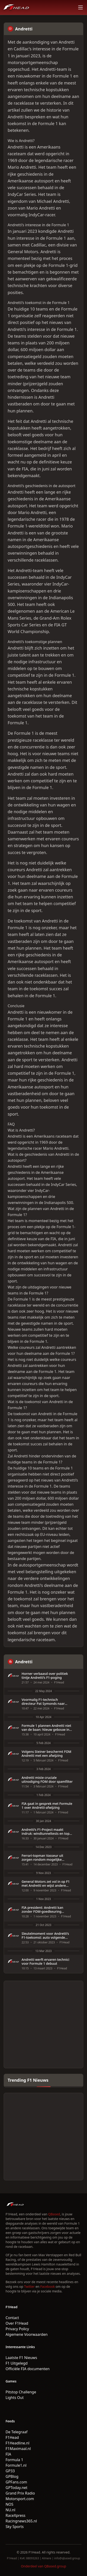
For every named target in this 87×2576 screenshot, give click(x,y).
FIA (8, 2454)
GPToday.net (16, 2487)
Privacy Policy (17, 2328)
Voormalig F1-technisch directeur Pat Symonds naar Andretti (43, 1702)
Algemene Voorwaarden (27, 2334)
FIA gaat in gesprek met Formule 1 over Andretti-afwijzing (47, 1806)
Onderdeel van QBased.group (43, 2566)
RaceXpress (16, 2515)
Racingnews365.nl (21, 2521)
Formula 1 (14, 2459)
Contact (12, 2317)
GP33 (10, 2470)
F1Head (12, 2437)
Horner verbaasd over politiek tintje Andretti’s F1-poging (45, 1676)
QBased (54, 2214)
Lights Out (15, 2397)
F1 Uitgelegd (17, 2363)
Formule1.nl (16, 2465)
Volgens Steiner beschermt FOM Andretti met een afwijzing (46, 1754)
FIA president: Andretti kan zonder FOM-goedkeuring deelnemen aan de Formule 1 (44, 1910)
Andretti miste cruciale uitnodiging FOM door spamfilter (47, 1780)
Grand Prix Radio (20, 2493)
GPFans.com (16, 2482)
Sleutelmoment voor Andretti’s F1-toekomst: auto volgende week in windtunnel (45, 1936)
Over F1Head (17, 2323)
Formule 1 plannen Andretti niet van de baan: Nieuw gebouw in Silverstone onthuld (46, 1728)
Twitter (29, 2286)
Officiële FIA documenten (28, 2368)
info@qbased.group (67, 2558)
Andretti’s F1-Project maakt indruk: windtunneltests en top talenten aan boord (45, 1832)
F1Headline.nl (17, 2443)
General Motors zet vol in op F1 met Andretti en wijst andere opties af (46, 1884)
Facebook (47, 2286)
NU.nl (10, 2509)
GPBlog (12, 2476)
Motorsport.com (20, 2498)
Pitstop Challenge (21, 2392)
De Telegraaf (16, 2431)
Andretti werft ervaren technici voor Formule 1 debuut (45, 1962)
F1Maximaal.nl (18, 2448)
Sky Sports (15, 2526)
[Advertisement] (43, 2024)
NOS (9, 2504)
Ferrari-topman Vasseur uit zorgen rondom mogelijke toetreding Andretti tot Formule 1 (46, 1858)
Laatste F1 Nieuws (21, 2357)
